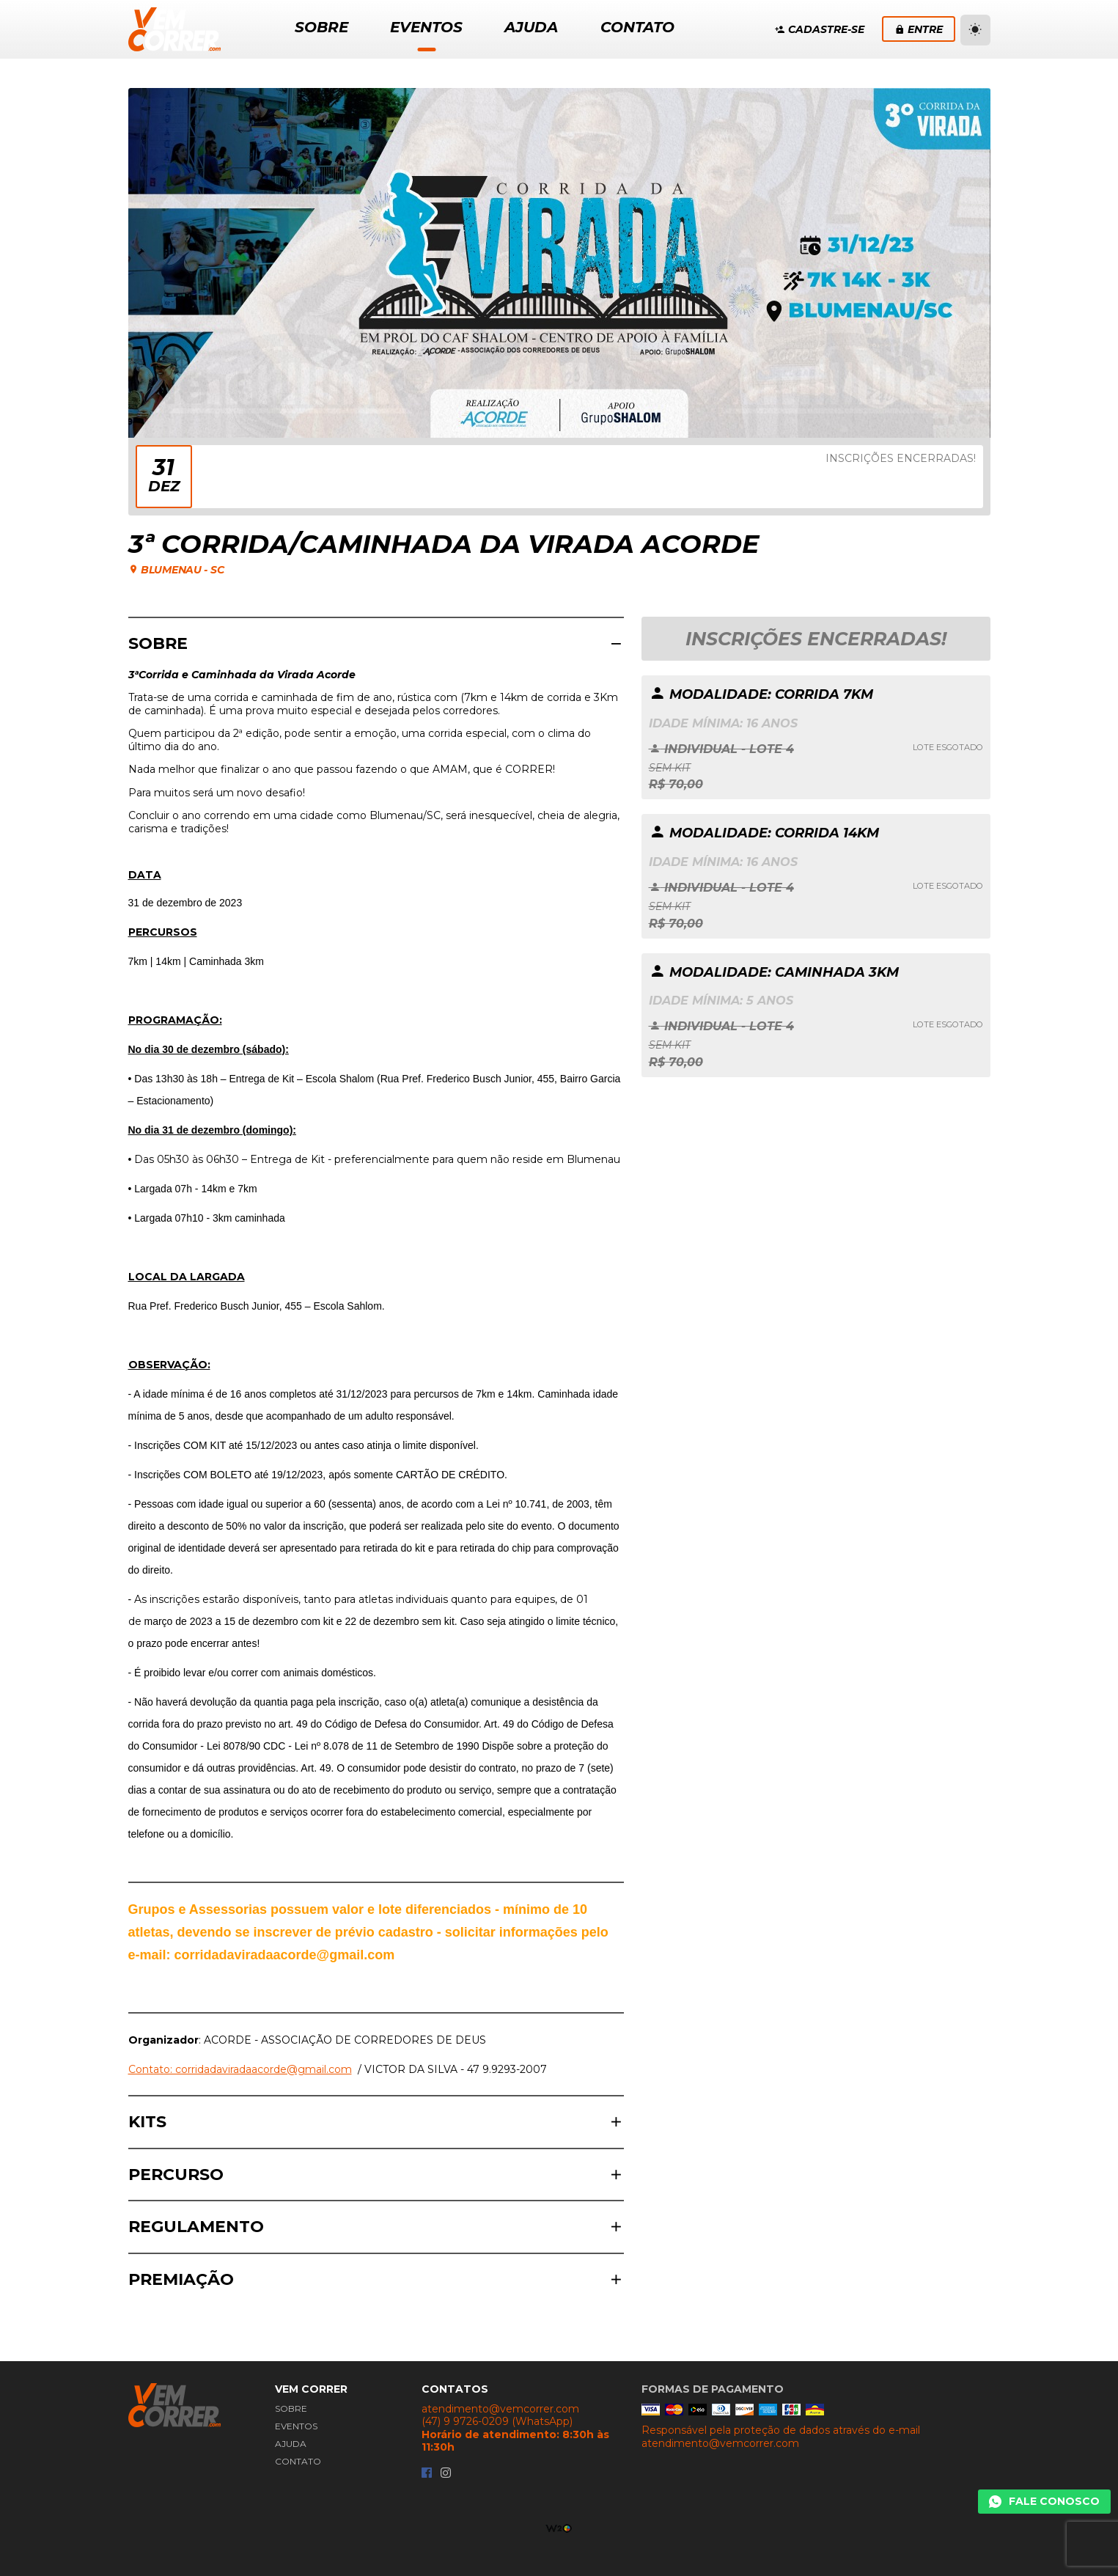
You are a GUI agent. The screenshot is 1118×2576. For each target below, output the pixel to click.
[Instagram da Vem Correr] (446, 2474)
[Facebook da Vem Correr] (427, 2474)
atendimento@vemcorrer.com (500, 2409)
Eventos (296, 2426)
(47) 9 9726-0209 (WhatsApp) (497, 2421)
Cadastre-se (819, 29)
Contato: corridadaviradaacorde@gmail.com (240, 2069)
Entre (918, 29)
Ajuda (290, 2443)
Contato (298, 2461)
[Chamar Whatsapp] (1044, 2502)
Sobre (291, 2408)
